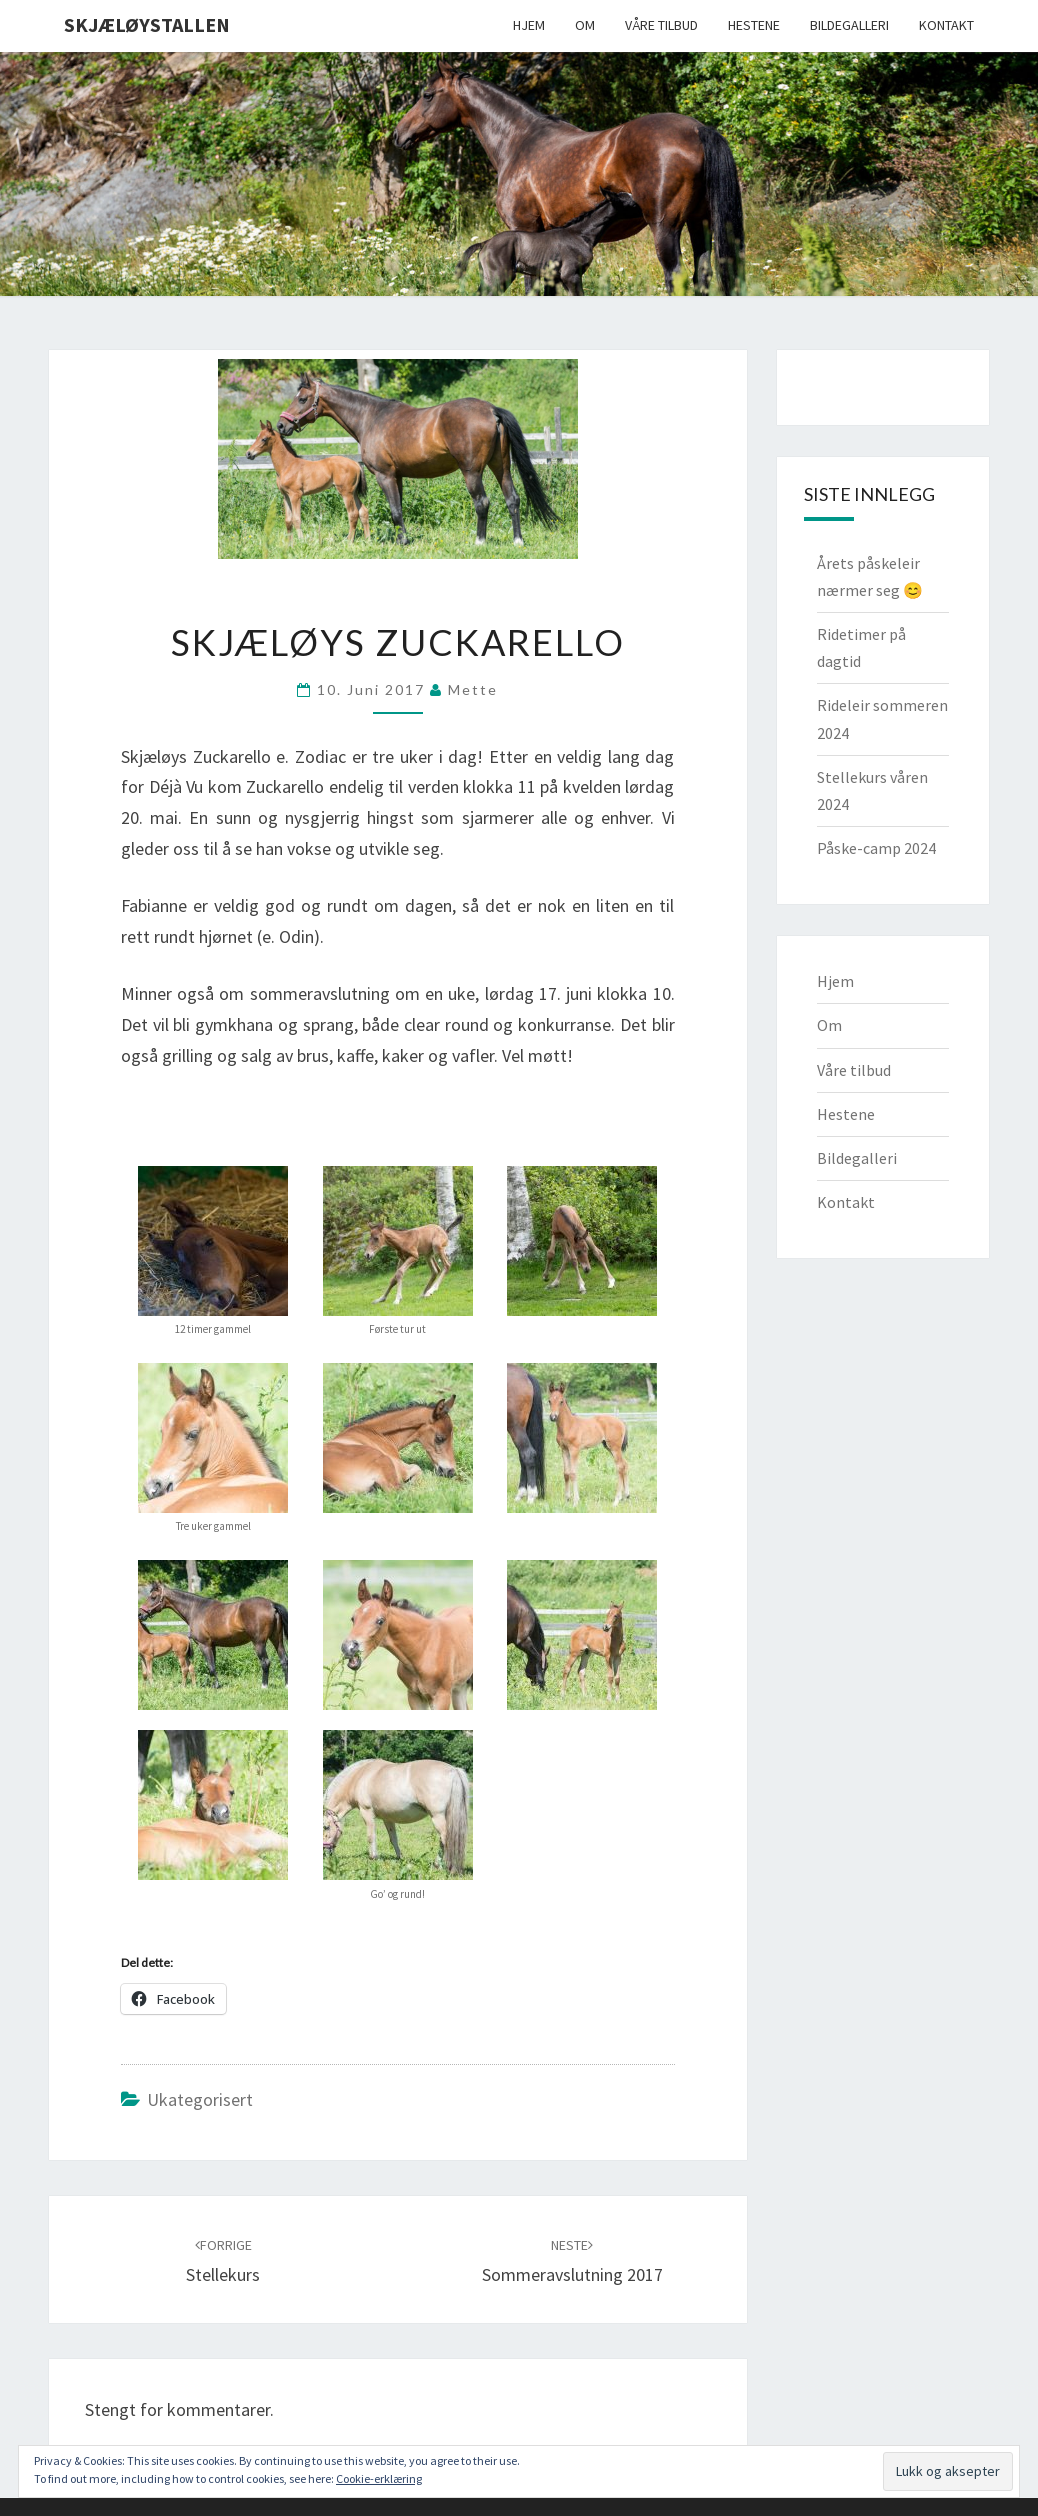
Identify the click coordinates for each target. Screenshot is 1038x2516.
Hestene (754, 25)
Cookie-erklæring (379, 2478)
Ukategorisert (200, 2099)
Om (585, 25)
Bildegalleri (849, 25)
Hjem (529, 25)
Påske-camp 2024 (876, 848)
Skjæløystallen (147, 24)
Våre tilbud (661, 25)
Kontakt (946, 25)
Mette (473, 689)
